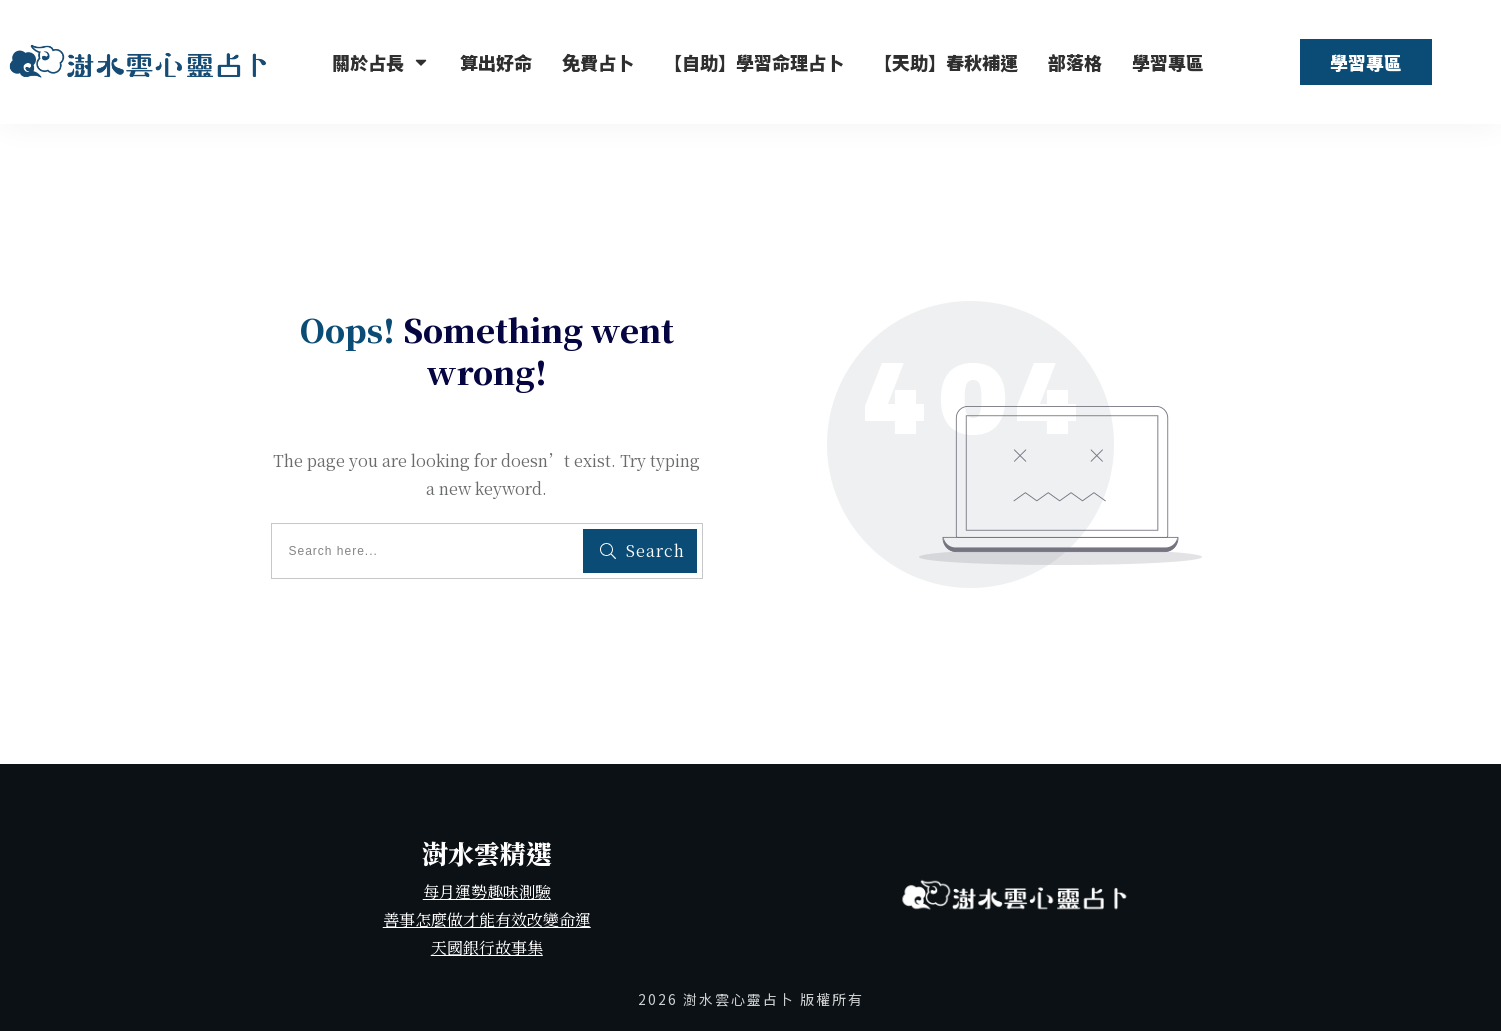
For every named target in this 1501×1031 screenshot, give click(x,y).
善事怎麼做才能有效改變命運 (487, 919)
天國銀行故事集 (487, 947)
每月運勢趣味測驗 (487, 891)
